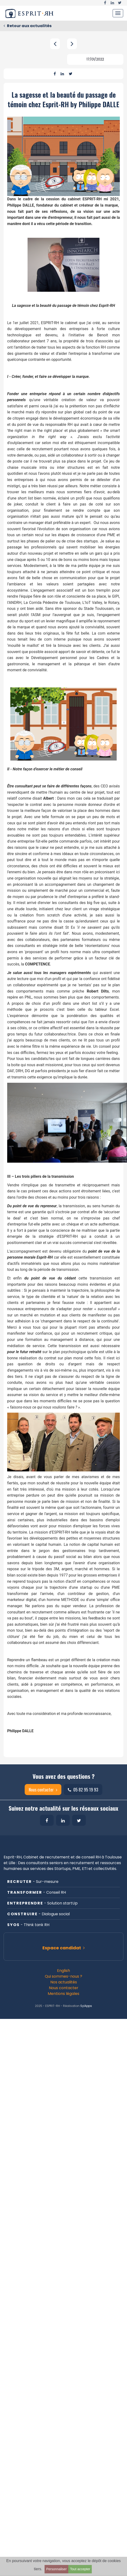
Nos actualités (63, 1982)
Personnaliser (56, 2569)
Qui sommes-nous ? (63, 1976)
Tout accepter (80, 2569)
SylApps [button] (86, 2006)
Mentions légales (63, 1993)
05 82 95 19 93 (83, 1789)
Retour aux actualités (28, 26)
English (63, 1970)
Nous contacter (43, 1789)
